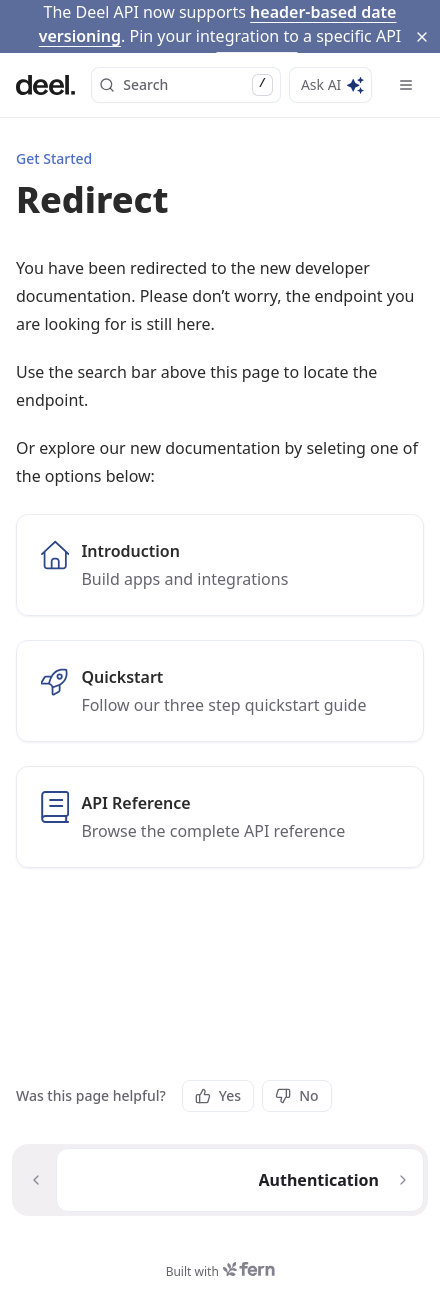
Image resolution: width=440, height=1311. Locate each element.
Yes (218, 1079)
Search (186, 50)
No (296, 1079)
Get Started (54, 123)
